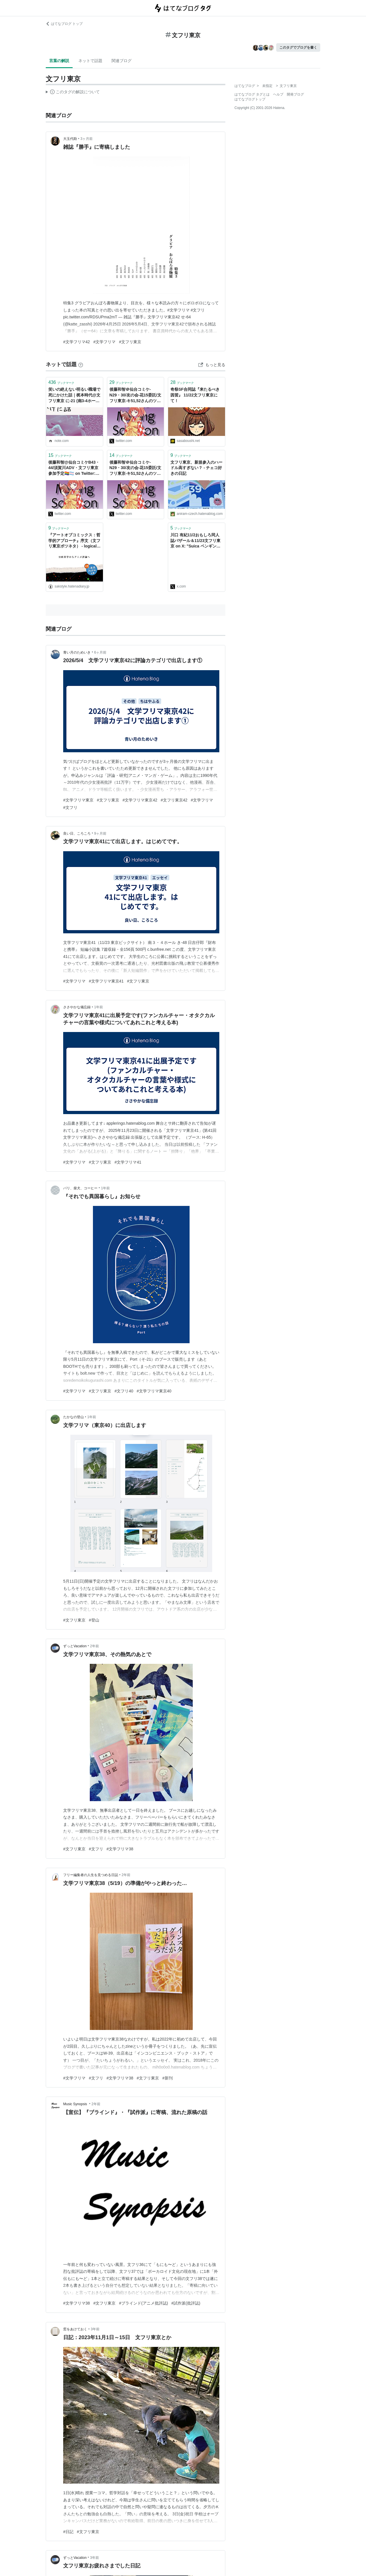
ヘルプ (278, 94)
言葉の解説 (59, 60)
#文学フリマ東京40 (154, 1391)
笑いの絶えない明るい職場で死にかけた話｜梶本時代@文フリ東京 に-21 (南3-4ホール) (74, 395)
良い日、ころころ (77, 833)
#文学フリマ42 (76, 342)
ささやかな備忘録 (77, 1007)
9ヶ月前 (100, 833)
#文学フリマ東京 (78, 800)
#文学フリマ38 (120, 1849)
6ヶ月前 (100, 652)
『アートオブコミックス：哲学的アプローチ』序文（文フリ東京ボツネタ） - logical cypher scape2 (74, 541)
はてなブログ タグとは (252, 94)
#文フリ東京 (130, 342)
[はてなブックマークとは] (80, 364)
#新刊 (167, 2078)
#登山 (94, 1620)
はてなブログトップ (249, 99)
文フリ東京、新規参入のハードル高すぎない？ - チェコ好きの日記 (196, 468)
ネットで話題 (90, 60)
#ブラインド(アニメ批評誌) (143, 2303)
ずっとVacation (75, 1646)
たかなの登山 (73, 1417)
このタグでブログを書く (298, 47)
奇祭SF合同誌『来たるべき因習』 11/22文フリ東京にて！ (195, 395)
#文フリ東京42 (174, 800)
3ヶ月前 (86, 139)
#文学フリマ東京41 (106, 981)
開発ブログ (295, 94)
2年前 (94, 1646)
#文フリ (70, 807)
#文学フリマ (104, 342)
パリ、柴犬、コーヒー (80, 1188)
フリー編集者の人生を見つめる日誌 (90, 1875)
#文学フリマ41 (128, 1162)
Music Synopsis (75, 2104)
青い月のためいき (77, 652)
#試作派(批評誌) (185, 2303)
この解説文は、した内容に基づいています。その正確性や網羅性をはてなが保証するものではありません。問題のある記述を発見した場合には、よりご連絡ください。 (73, 93)
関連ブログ (122, 60)
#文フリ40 (124, 1391)
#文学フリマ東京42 (140, 800)
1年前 (98, 1007)
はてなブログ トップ (64, 24)
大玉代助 (70, 139)
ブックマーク (61, 382)
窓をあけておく (75, 2329)
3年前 (95, 2329)
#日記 (68, 2531)
